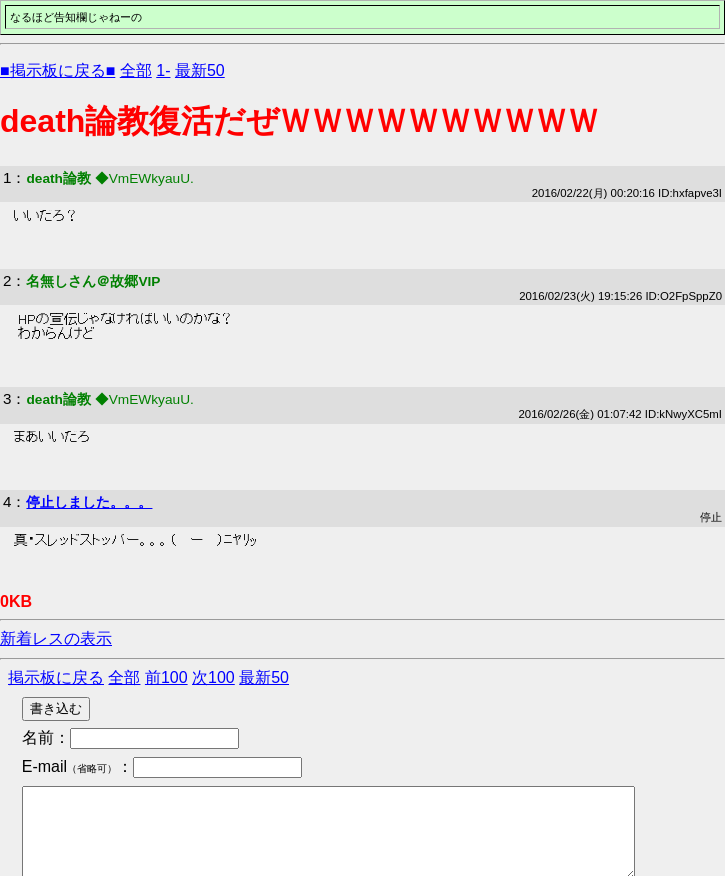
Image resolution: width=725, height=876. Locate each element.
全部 (136, 70)
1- (163, 70)
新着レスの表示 (56, 638)
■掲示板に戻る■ (57, 70)
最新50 (200, 70)
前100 (166, 677)
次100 (213, 677)
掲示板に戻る (56, 677)
